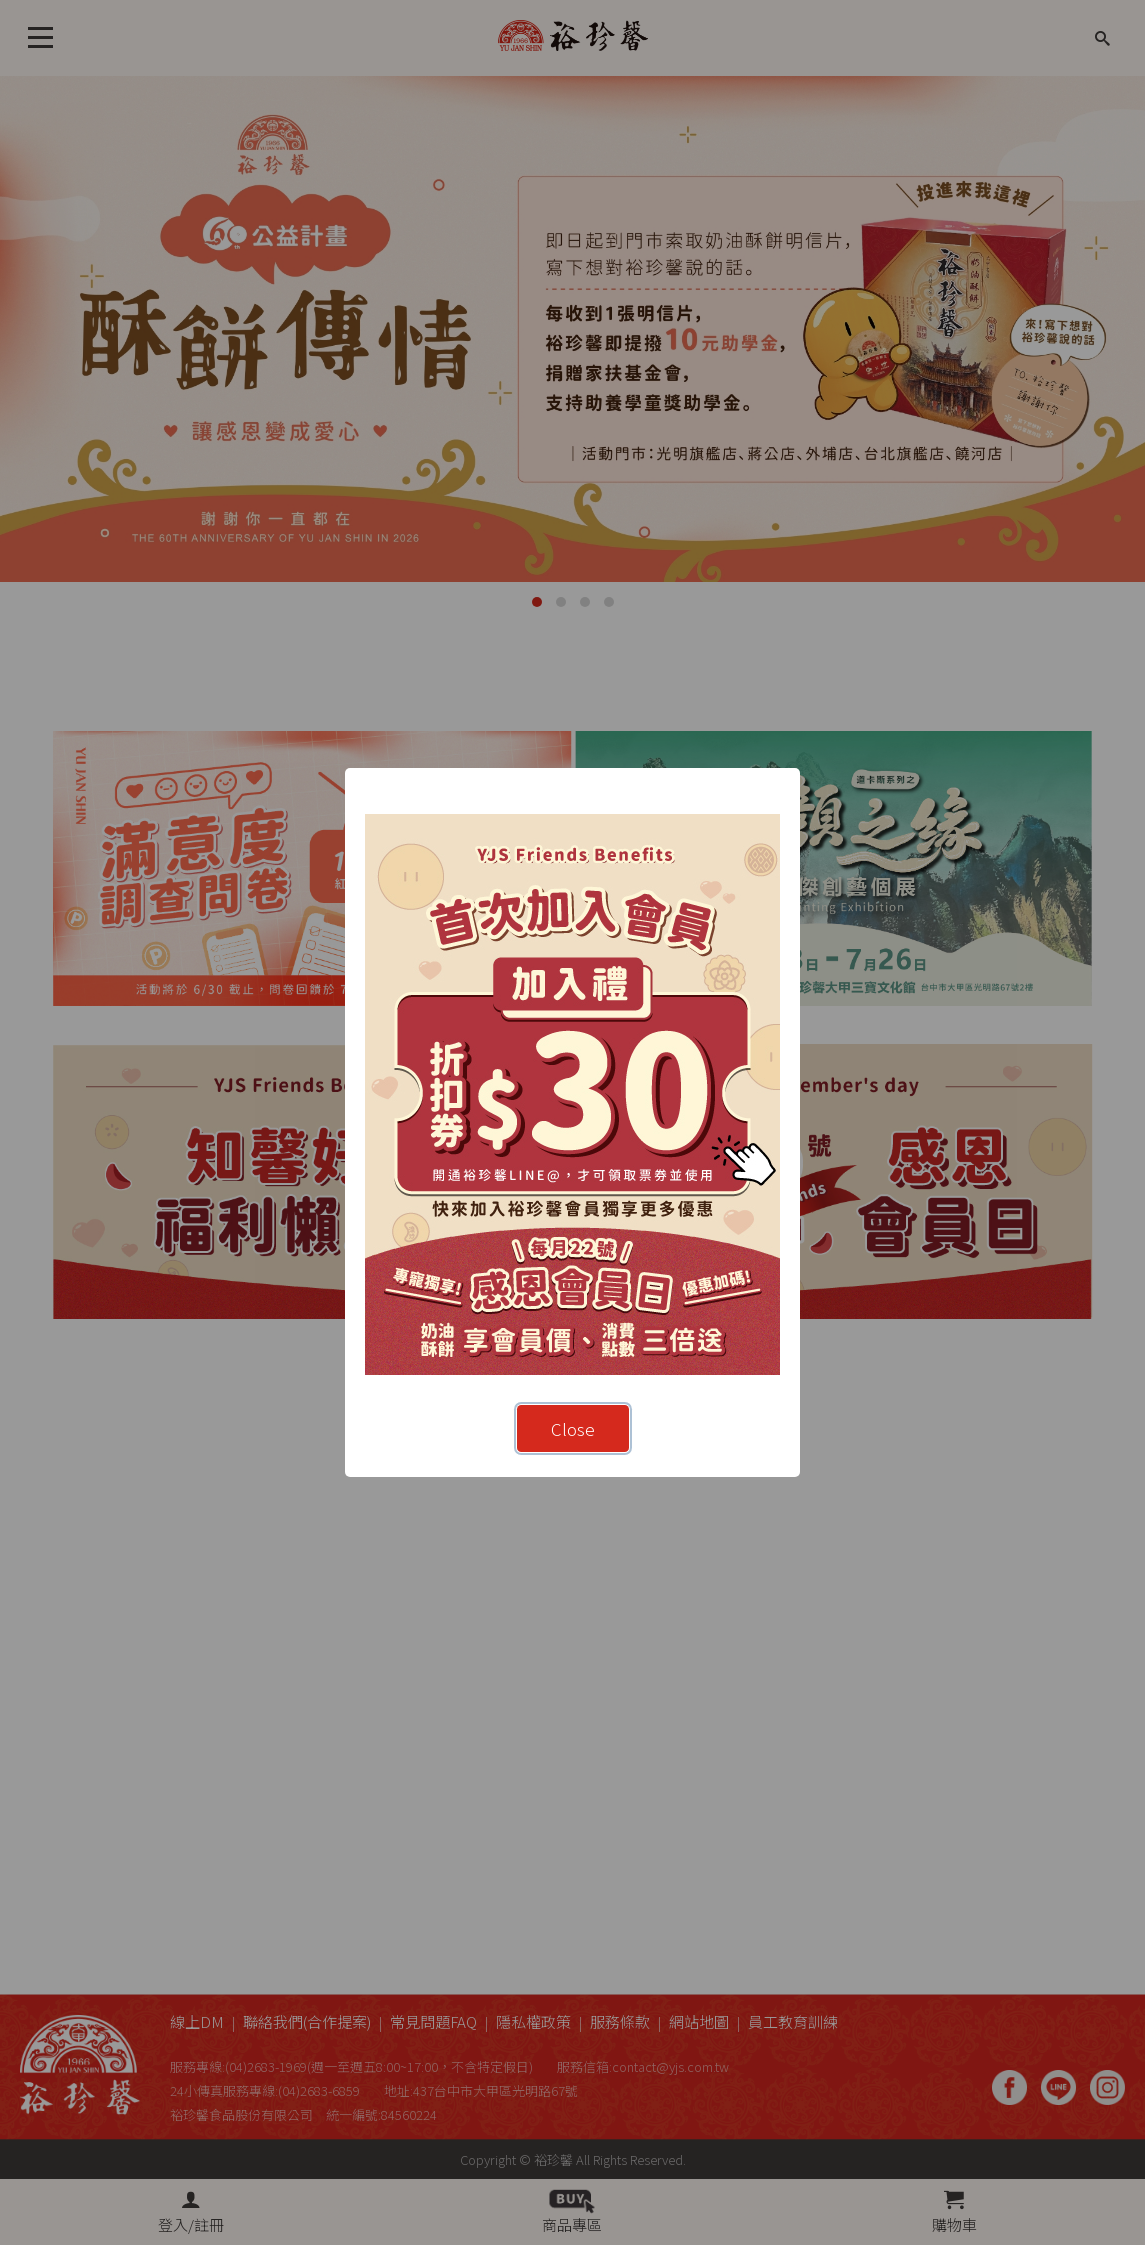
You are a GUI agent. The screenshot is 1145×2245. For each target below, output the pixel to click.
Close (573, 1428)
